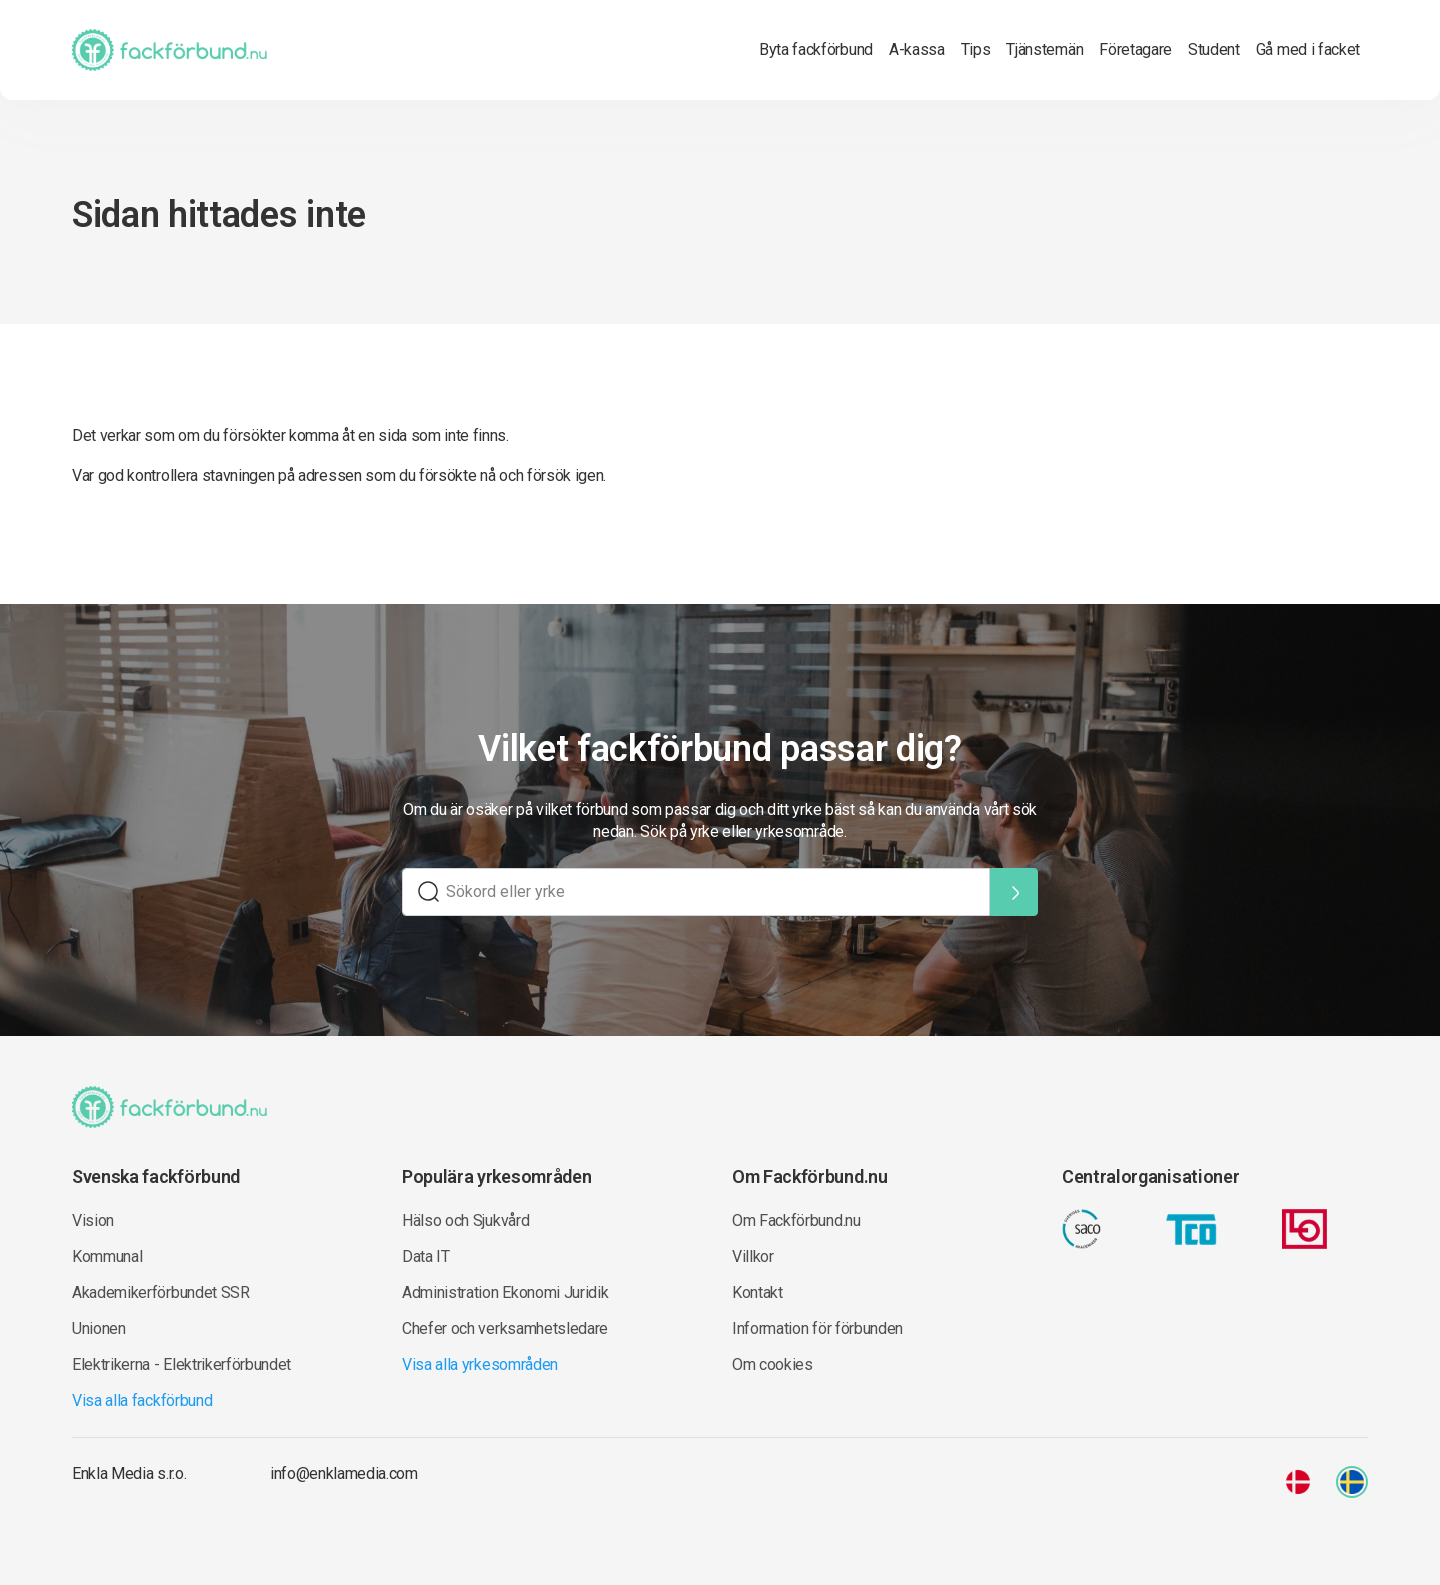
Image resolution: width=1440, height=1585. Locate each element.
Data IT (426, 1256)
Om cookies (772, 1364)
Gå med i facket (1308, 49)
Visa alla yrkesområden (480, 1364)
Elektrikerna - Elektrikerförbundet (181, 1364)
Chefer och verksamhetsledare (505, 1328)
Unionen (99, 1328)
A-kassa (917, 49)
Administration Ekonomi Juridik (505, 1292)
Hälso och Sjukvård (465, 1220)
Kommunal (107, 1256)
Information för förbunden (817, 1328)
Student (1214, 49)
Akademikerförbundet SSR (161, 1292)
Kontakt (757, 1292)
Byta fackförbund (816, 49)
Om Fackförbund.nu (796, 1220)
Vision (93, 1220)
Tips (976, 49)
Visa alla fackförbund (142, 1400)
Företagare (1135, 49)
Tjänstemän (1044, 49)
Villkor (753, 1256)
